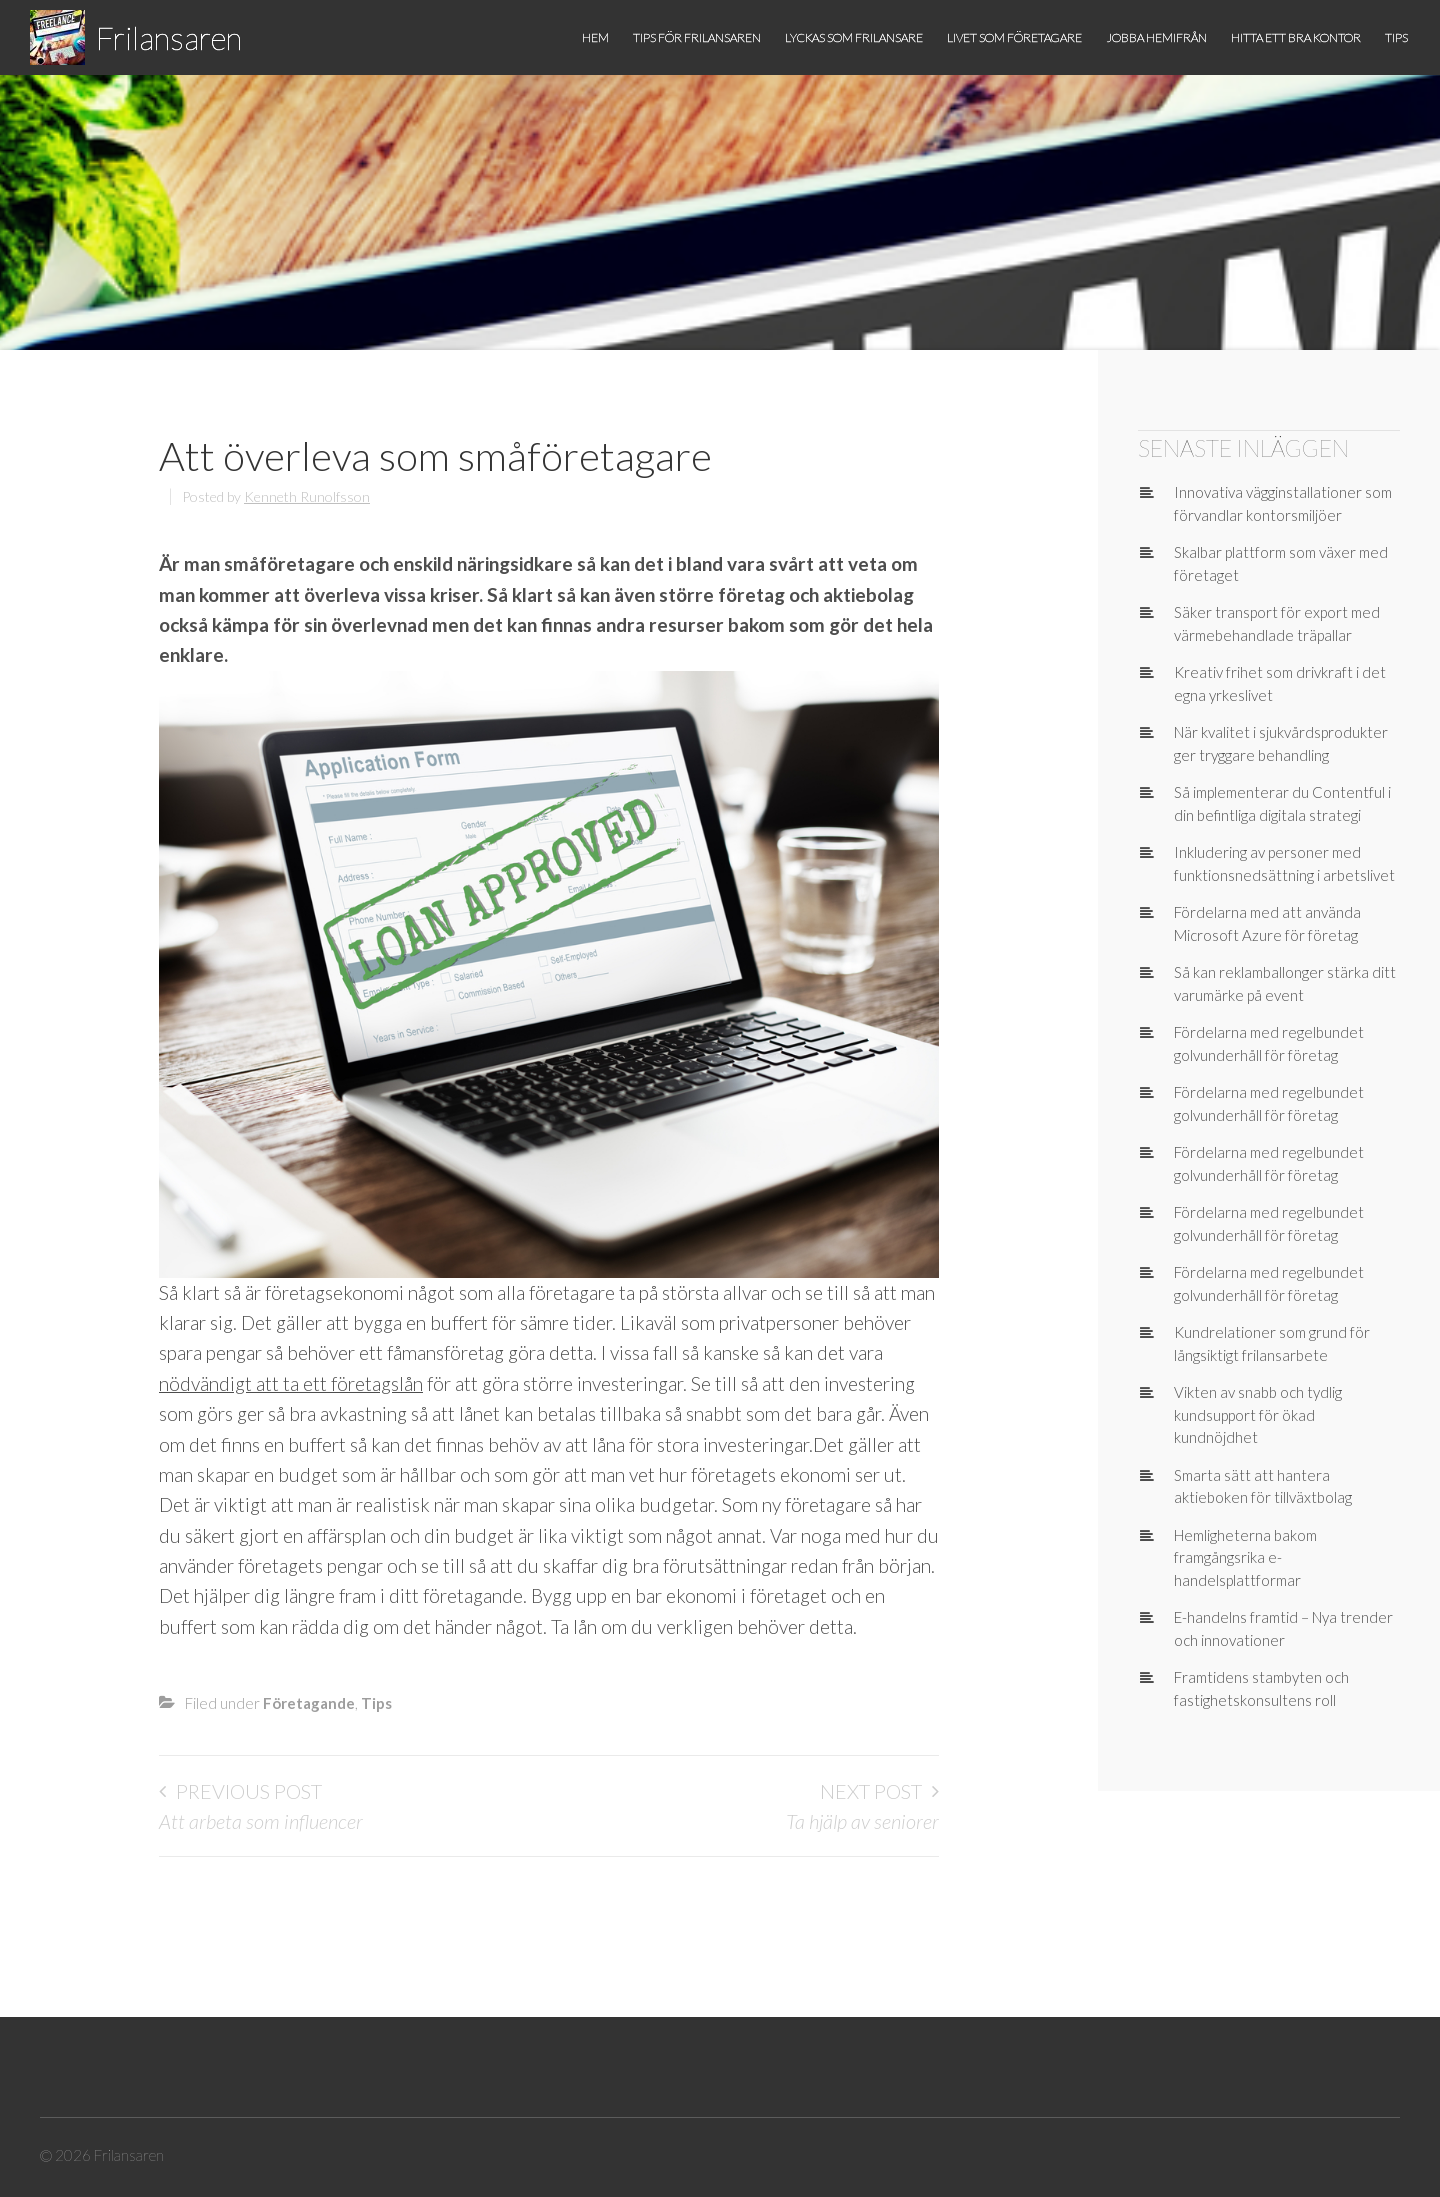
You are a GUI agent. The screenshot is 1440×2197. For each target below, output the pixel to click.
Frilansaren (168, 37)
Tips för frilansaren (697, 37)
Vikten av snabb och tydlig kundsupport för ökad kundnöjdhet (1258, 1414)
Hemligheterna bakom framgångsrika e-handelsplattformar (1245, 1557)
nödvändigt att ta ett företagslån (291, 1383)
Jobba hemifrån (1156, 37)
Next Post (871, 1791)
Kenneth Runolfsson (307, 496)
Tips (1396, 37)
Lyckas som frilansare (854, 37)
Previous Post (249, 1791)
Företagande (309, 1703)
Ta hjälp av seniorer (862, 1821)
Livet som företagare (1014, 37)
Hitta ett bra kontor (1296, 37)
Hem (595, 37)
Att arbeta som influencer (261, 1821)
